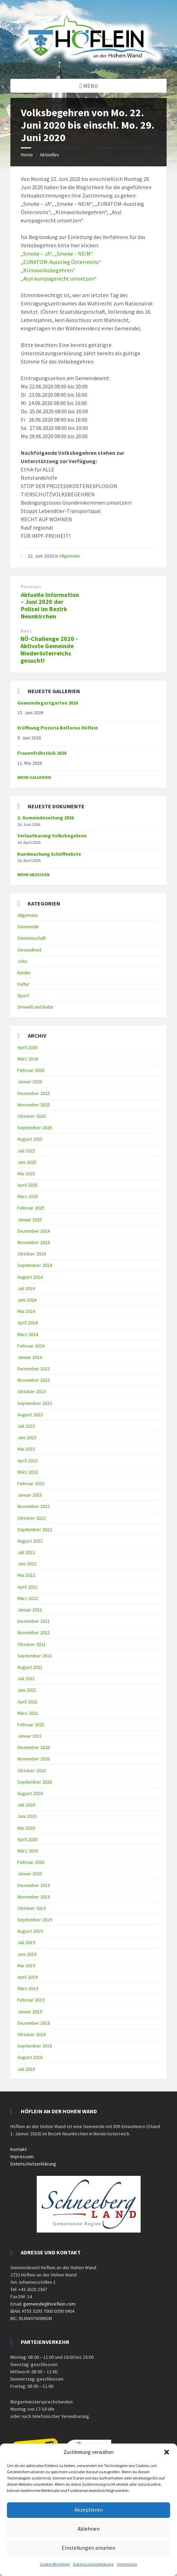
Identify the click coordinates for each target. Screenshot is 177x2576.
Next (26, 631)
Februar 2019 (30, 2000)
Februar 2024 (30, 1346)
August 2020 (30, 1793)
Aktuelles (49, 154)
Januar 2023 (29, 1495)
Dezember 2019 (33, 1885)
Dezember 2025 (33, 1093)
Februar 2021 (30, 1724)
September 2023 (34, 1403)
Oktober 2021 (31, 1644)
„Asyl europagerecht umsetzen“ (59, 278)
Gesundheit (29, 950)
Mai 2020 (26, 1828)
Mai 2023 (26, 1449)
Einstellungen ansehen (88, 2548)
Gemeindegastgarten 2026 (47, 703)
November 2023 (33, 1380)
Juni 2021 (26, 1690)
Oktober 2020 (31, 1770)
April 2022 (27, 1587)
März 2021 (27, 1713)
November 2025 (33, 1105)
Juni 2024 (26, 1300)
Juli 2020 (26, 1805)
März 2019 (27, 1988)
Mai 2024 (26, 1311)
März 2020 (27, 1851)
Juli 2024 (26, 1288)
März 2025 (27, 1196)
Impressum (127, 2564)
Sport (23, 995)
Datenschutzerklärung (93, 2564)
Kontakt (18, 2149)
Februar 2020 (30, 1862)
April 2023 (27, 1460)
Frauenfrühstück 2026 (42, 753)
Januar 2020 (29, 1873)
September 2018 (34, 2046)
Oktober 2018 (31, 2034)
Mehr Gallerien (34, 777)
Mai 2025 (26, 1173)
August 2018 (30, 2057)
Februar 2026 (30, 1070)
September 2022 (34, 1529)
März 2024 (27, 1334)
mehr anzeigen (33, 874)
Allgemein (69, 556)
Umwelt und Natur (35, 1007)
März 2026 (27, 1059)
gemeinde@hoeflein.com (49, 2304)
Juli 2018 (26, 2069)
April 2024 (27, 1322)
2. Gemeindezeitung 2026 (45, 818)
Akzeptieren (89, 2510)
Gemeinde (28, 926)
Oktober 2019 (31, 1908)
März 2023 (27, 1472)
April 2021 (27, 1702)
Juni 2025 (26, 1162)
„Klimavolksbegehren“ (48, 270)
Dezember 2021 (33, 1621)
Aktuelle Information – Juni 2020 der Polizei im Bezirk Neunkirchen (50, 605)
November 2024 (33, 1242)
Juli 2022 (26, 1552)
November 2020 (33, 1759)
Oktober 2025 (31, 1116)
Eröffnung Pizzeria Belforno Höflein (57, 728)
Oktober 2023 (31, 1391)
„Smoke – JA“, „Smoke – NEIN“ (57, 253)
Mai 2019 (26, 1965)
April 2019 (27, 1977)
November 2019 (33, 1897)
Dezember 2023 (33, 1368)
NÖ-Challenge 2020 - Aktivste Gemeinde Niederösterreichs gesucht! (49, 649)
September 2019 (34, 1919)
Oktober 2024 (31, 1254)
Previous (31, 587)
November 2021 (33, 1632)
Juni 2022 (26, 1564)
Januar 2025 (29, 1219)
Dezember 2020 (33, 1747)
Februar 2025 (30, 1208)
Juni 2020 (26, 1816)
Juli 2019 (26, 1942)
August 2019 (30, 1931)
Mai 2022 (26, 1575)
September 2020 (34, 1782)
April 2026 (27, 1047)
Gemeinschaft (31, 938)
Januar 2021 (29, 1736)
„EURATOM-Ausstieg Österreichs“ (61, 261)
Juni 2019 (26, 1954)
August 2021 (30, 1667)
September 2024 (34, 1265)
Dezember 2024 (33, 1231)
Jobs (22, 961)
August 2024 (30, 1277)
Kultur (23, 984)
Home (27, 154)
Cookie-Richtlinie (55, 2564)
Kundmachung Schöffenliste (49, 854)
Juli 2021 (26, 1678)
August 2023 (30, 1414)
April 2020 (27, 1839)
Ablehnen (88, 2529)
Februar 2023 (30, 1483)
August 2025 (30, 1139)
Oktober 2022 (31, 1518)
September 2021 (34, 1656)
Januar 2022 (29, 1610)
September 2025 (34, 1127)
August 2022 (30, 1541)
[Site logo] (88, 65)
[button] (166, 2452)
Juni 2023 (26, 1437)
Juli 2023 (26, 1426)
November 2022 (33, 1506)
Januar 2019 (29, 2011)
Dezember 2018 (33, 2023)
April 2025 (27, 1185)
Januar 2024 (29, 1357)
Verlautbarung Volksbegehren (52, 835)
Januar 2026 (29, 1081)
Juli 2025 (26, 1151)
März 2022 (27, 1598)
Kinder (24, 972)
